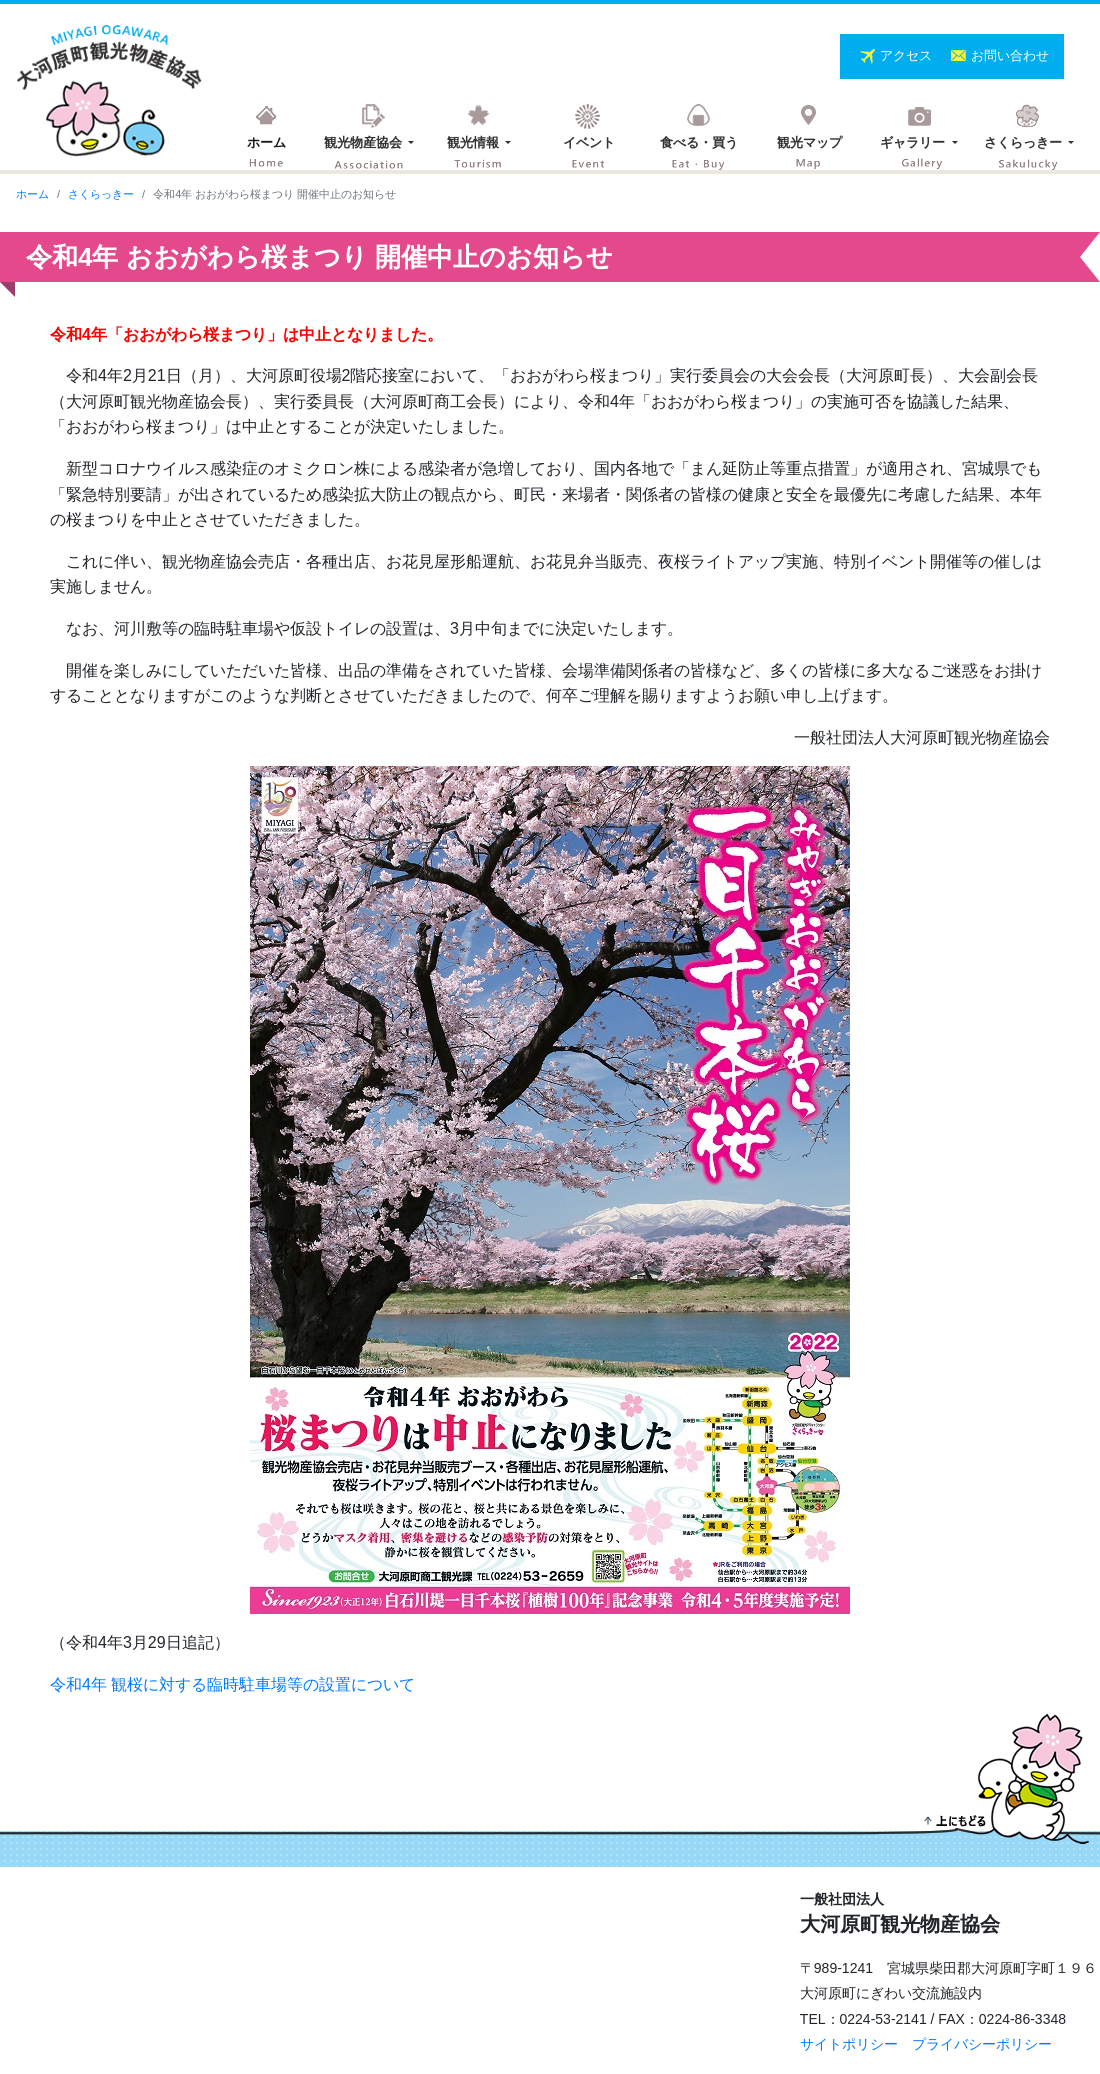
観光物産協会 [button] (365, 142)
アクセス (908, 55)
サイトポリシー (849, 2044)
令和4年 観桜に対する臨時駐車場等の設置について (232, 1684)
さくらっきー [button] (1025, 142)
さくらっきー (101, 194)
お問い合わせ (1010, 55)
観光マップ (809, 142)
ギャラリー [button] (914, 142)
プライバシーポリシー (982, 2044)
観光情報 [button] (475, 142)
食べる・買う (699, 142)
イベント (589, 142)
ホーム (266, 142)
